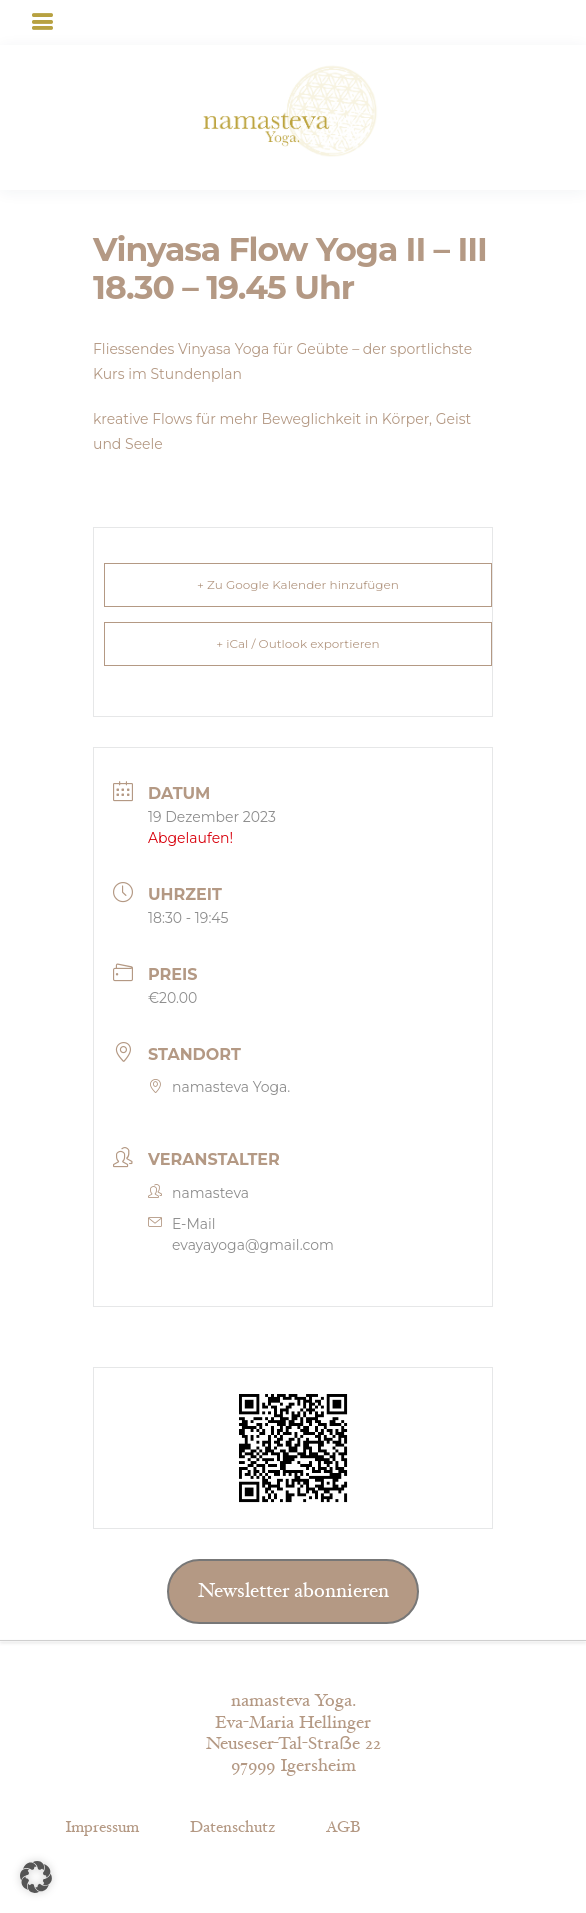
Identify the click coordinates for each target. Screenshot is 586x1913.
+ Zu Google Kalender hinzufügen (298, 584)
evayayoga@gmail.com (253, 1245)
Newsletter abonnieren (293, 1591)
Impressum (102, 1827)
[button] (36, 1877)
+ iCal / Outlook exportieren (297, 643)
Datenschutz (232, 1827)
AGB (343, 1827)
